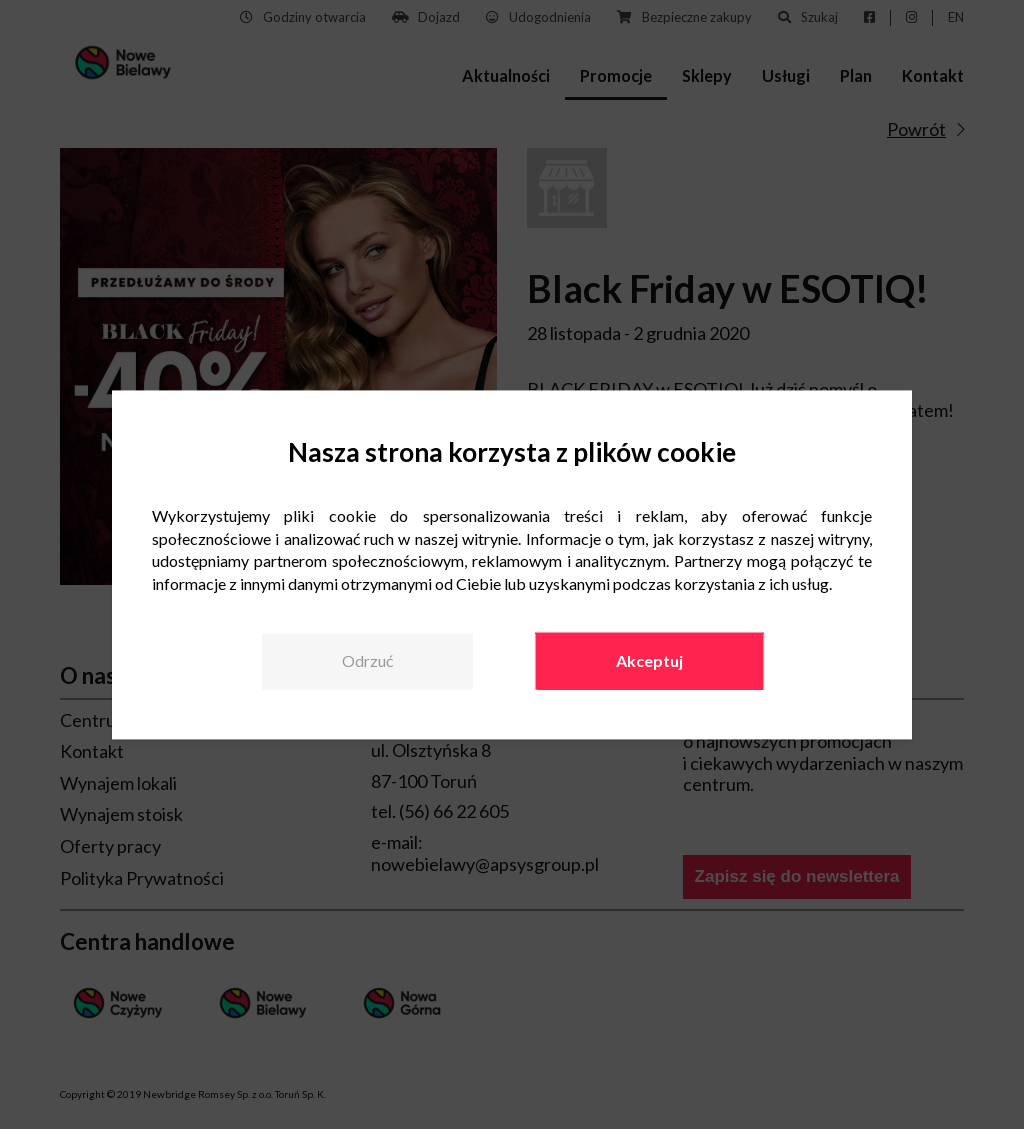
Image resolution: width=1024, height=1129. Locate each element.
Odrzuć (367, 660)
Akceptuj (649, 660)
